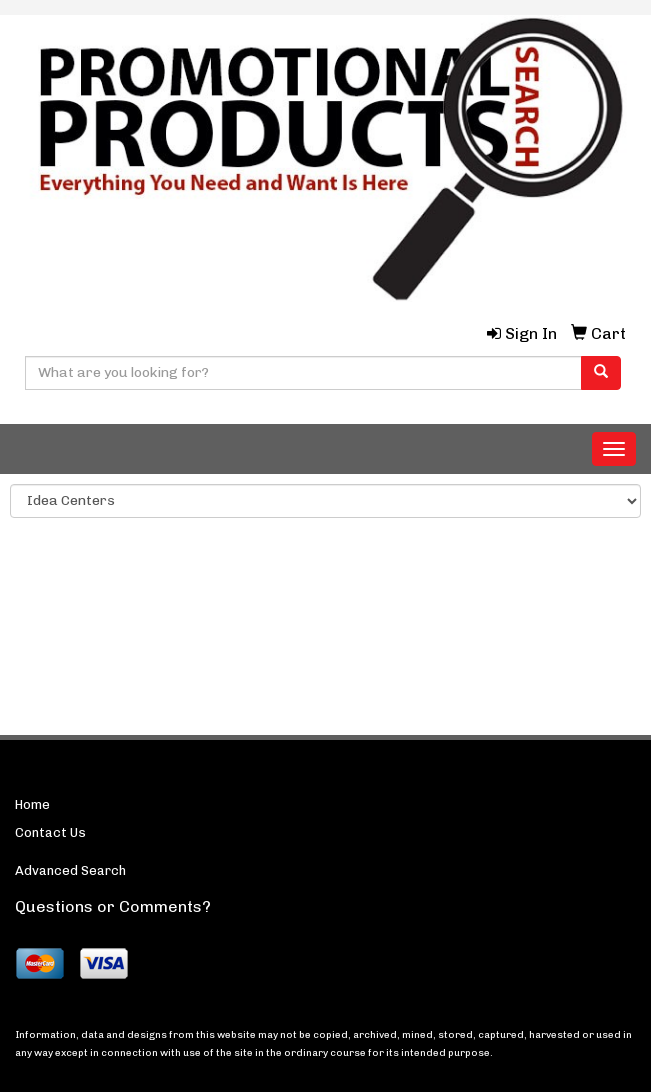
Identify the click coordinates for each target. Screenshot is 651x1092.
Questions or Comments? (113, 906)
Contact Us (50, 832)
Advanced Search (70, 870)
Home (32, 804)
